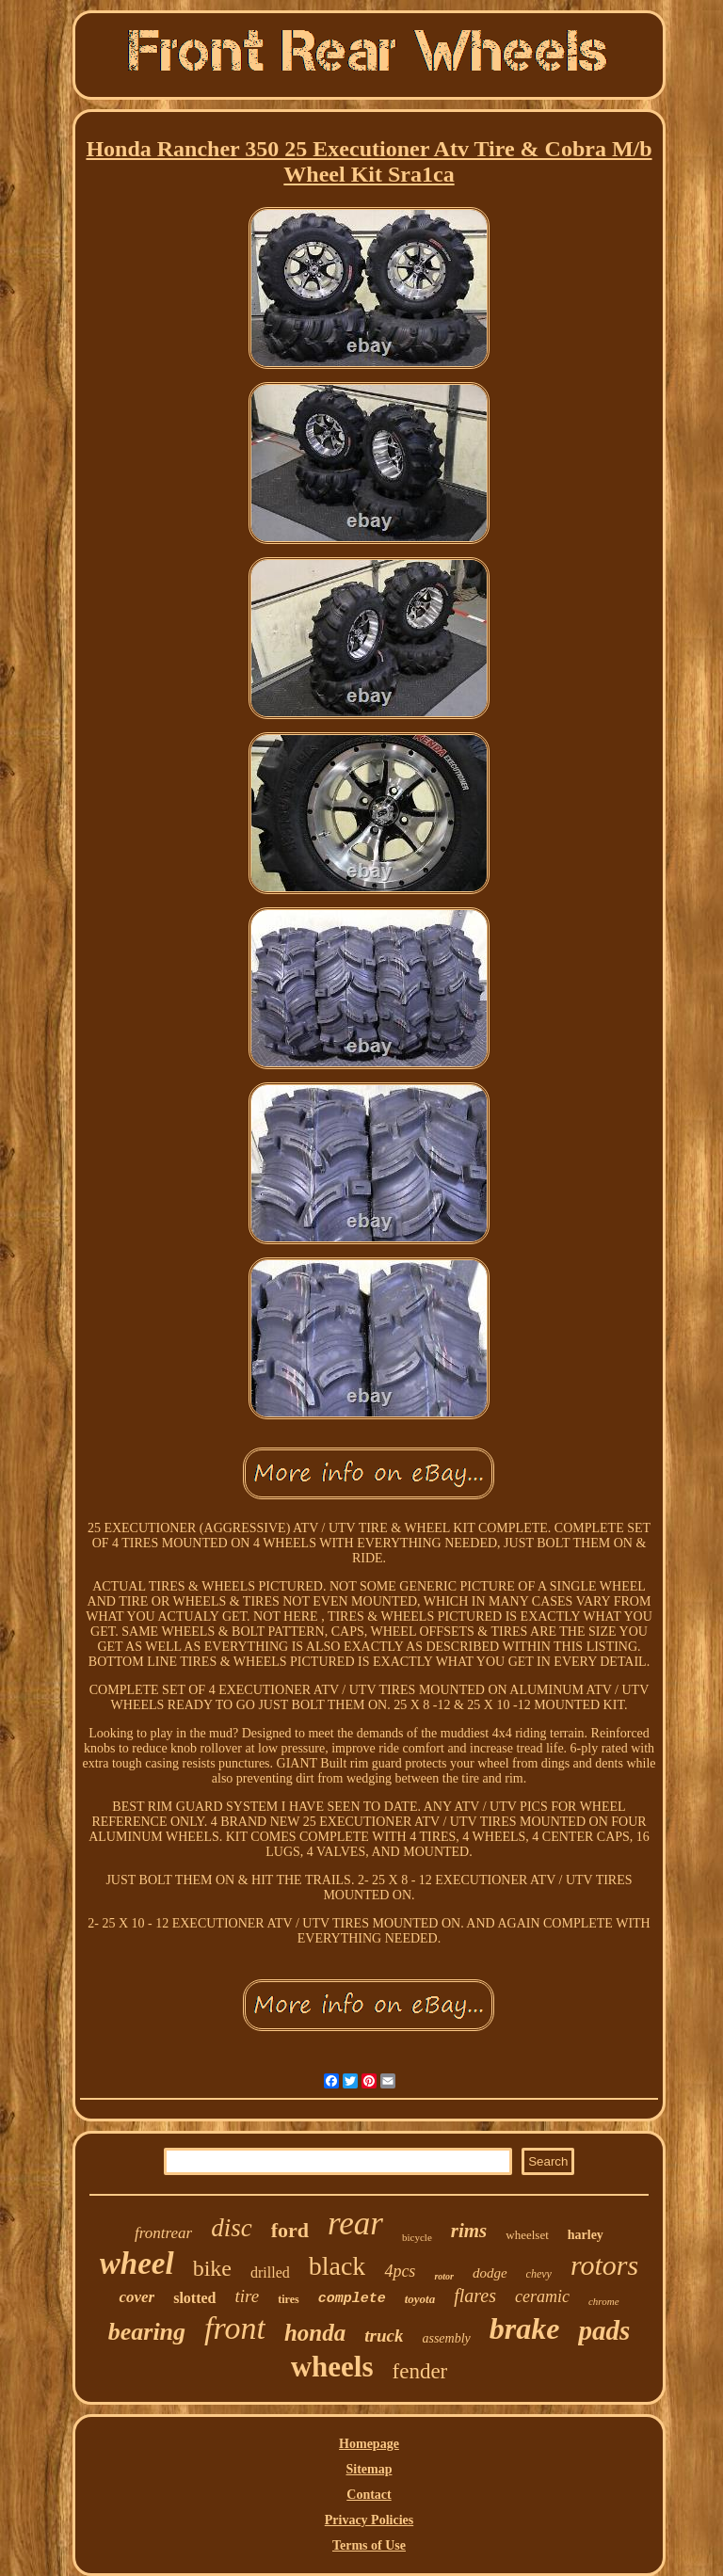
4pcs (399, 2271)
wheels (332, 2366)
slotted (194, 2298)
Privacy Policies (369, 2520)
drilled (270, 2272)
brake (525, 2328)
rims (469, 2230)
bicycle (417, 2237)
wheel (137, 2263)
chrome (603, 2301)
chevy (539, 2273)
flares (475, 2295)
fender (420, 2371)
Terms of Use (369, 2545)
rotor (444, 2276)
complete (352, 2299)
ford (290, 2230)
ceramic (542, 2296)
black (337, 2265)
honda (314, 2332)
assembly (446, 2338)
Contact (368, 2495)
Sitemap (368, 2469)
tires (288, 2299)
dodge (490, 2272)
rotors (604, 2264)
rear (355, 2223)
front (234, 2328)
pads (604, 2330)
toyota (420, 2299)
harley (585, 2235)
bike (212, 2268)
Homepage (369, 2444)
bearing (146, 2331)
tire (247, 2296)
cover (136, 2297)
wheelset (527, 2235)
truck (383, 2335)
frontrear (163, 2233)
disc (231, 2228)
